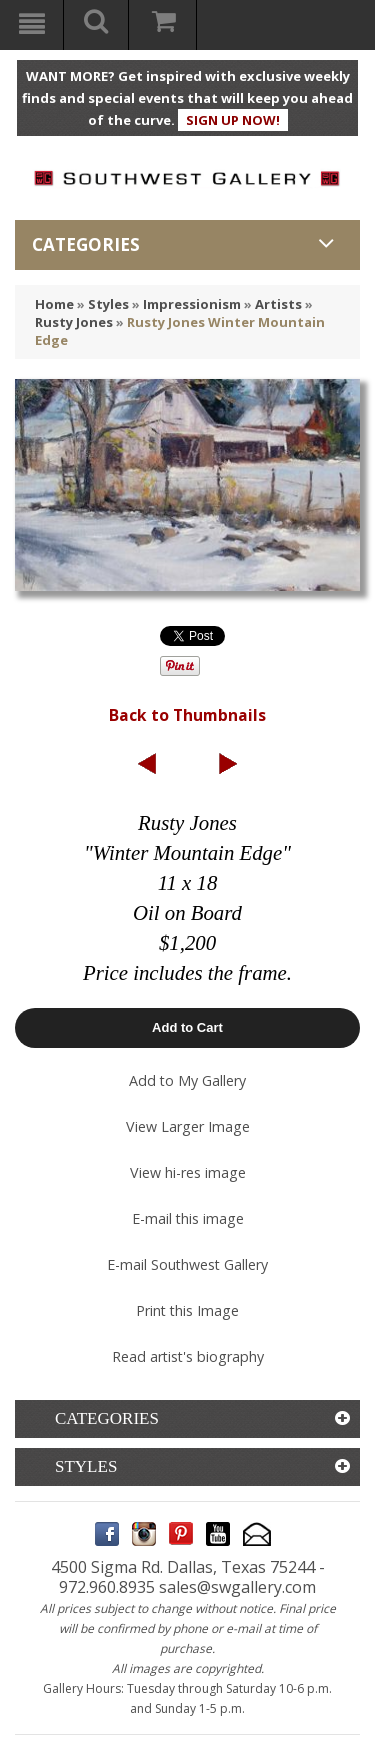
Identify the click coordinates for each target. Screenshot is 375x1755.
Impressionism (192, 304)
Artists (278, 304)
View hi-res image (188, 1172)
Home (54, 304)
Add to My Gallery (187, 1080)
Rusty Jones (74, 322)
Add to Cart (187, 1027)
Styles (108, 304)
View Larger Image (188, 1126)
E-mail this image (188, 1218)
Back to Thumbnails (187, 715)
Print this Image (187, 1310)
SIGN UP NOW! (233, 120)
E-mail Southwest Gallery (187, 1264)
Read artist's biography (188, 1356)
